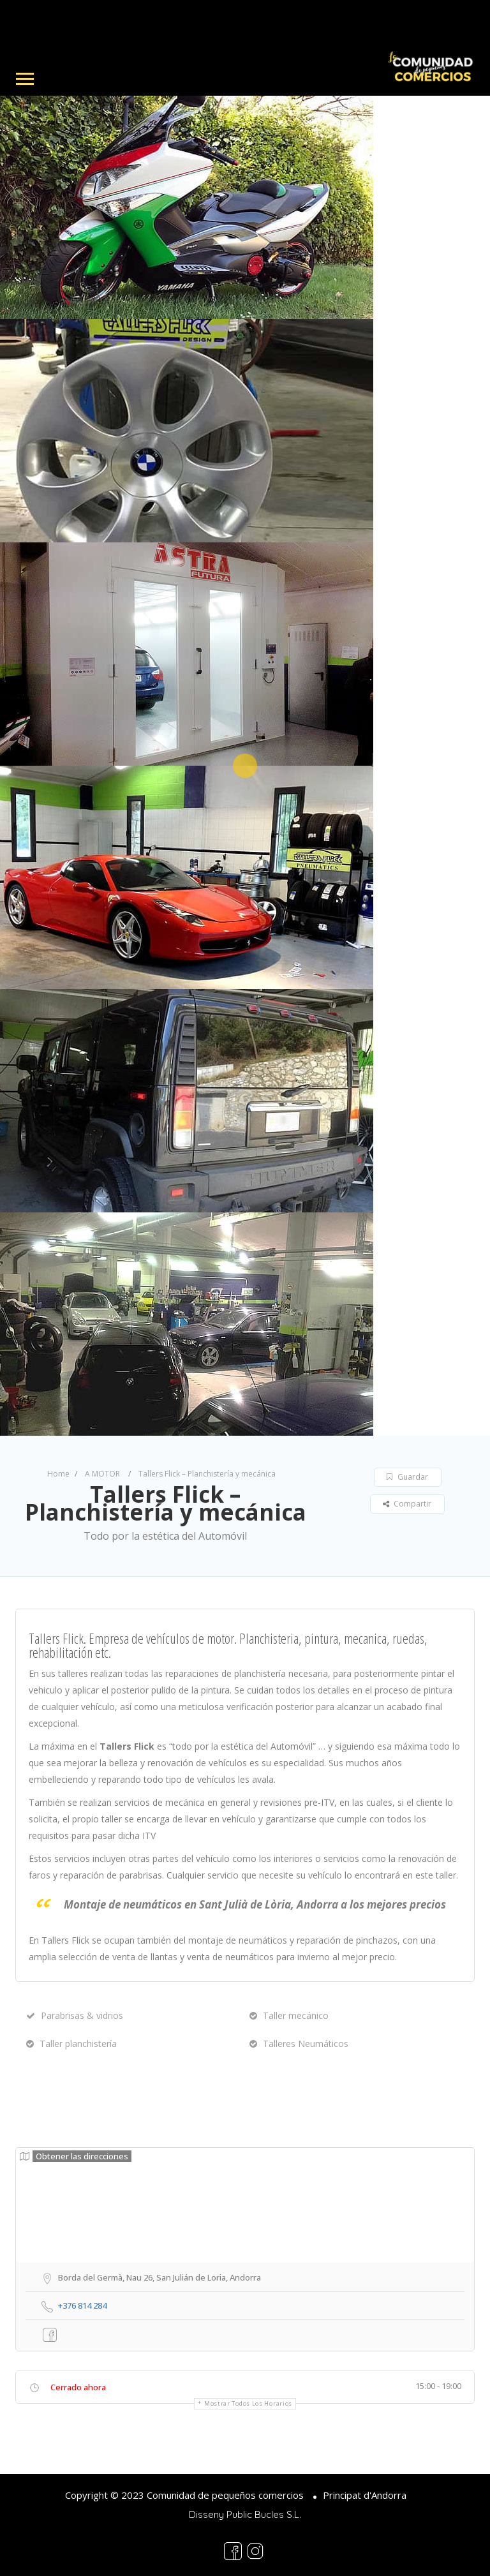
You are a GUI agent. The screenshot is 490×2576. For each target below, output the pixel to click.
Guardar (407, 1476)
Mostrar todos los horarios (248, 2403)
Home (58, 1473)
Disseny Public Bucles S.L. (245, 2514)
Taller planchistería (71, 2043)
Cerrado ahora (78, 2387)
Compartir (407, 1503)
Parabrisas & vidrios (74, 2015)
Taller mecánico (289, 2015)
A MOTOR (102, 1473)
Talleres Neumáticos (298, 2043)
